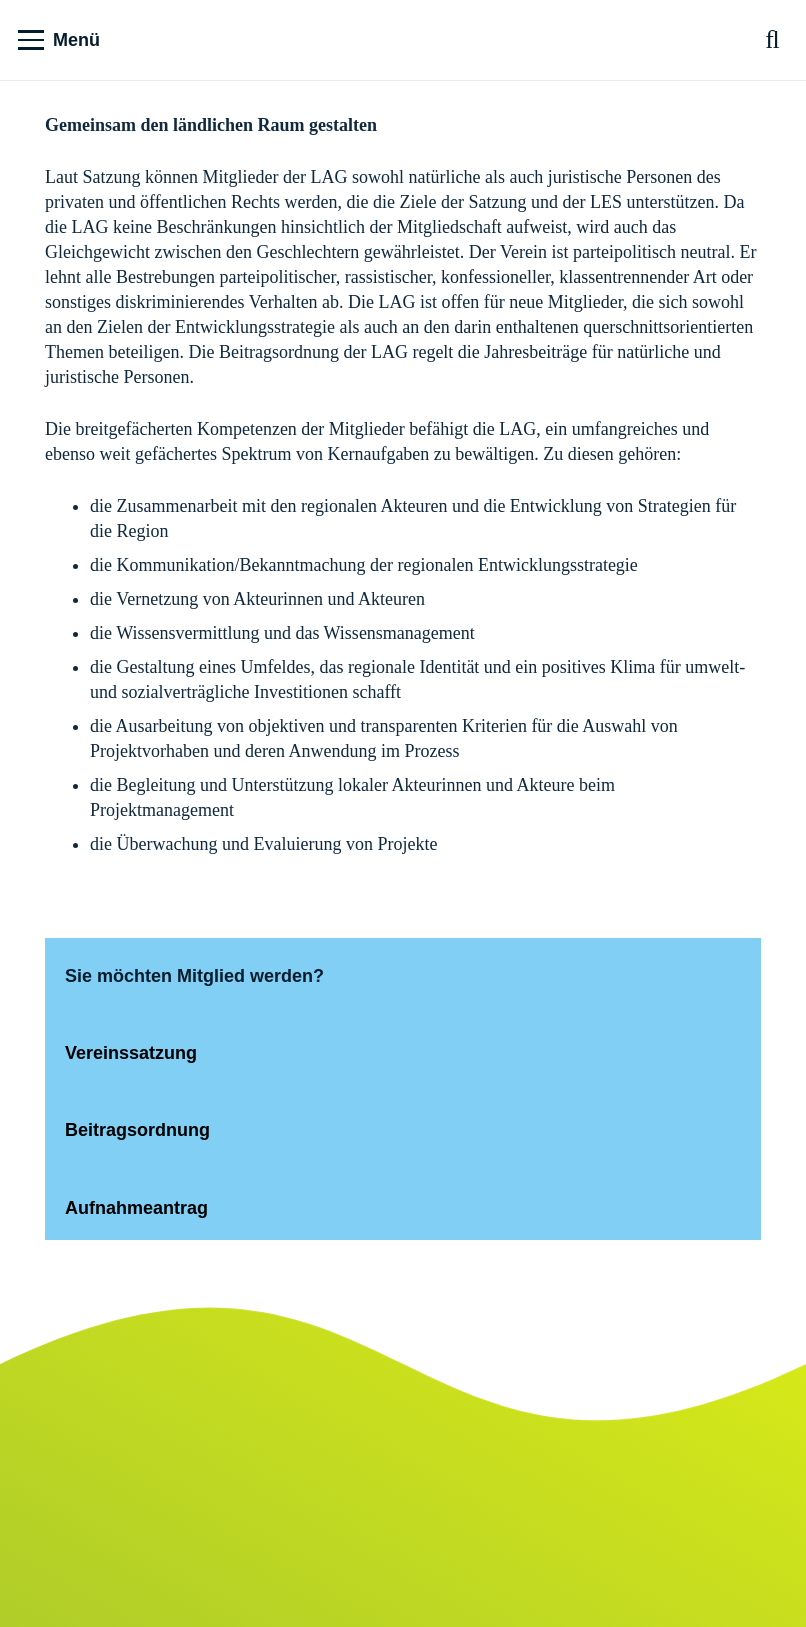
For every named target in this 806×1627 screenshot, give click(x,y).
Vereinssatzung (131, 1053)
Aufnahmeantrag (139, 1208)
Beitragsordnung (137, 1130)
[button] (59, 40)
